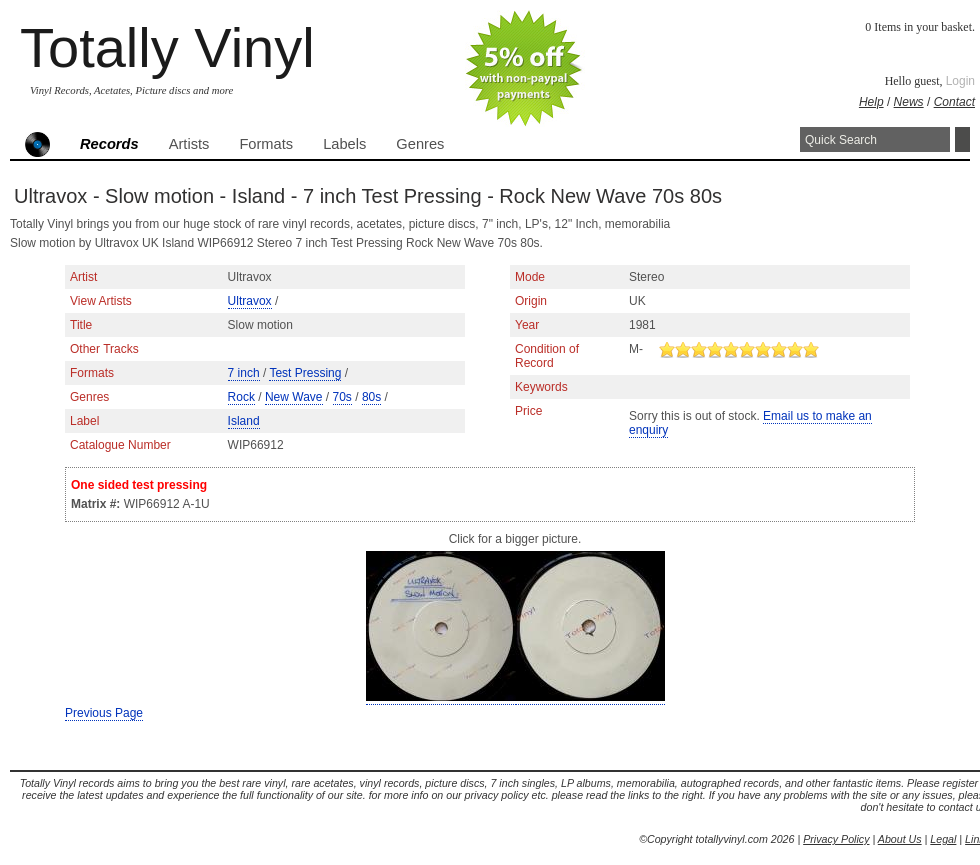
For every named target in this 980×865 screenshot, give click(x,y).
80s (371, 397)
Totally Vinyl (167, 47)
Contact (954, 102)
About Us (900, 839)
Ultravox (250, 301)
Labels (344, 144)
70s (342, 397)
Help (871, 102)
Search (962, 139)
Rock (241, 397)
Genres (420, 144)
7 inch (244, 373)
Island (244, 421)
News (909, 102)
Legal (943, 839)
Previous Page (104, 713)
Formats (266, 144)
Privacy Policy (836, 839)
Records (109, 144)
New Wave (294, 397)
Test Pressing (305, 373)
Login (960, 81)
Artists (189, 144)
